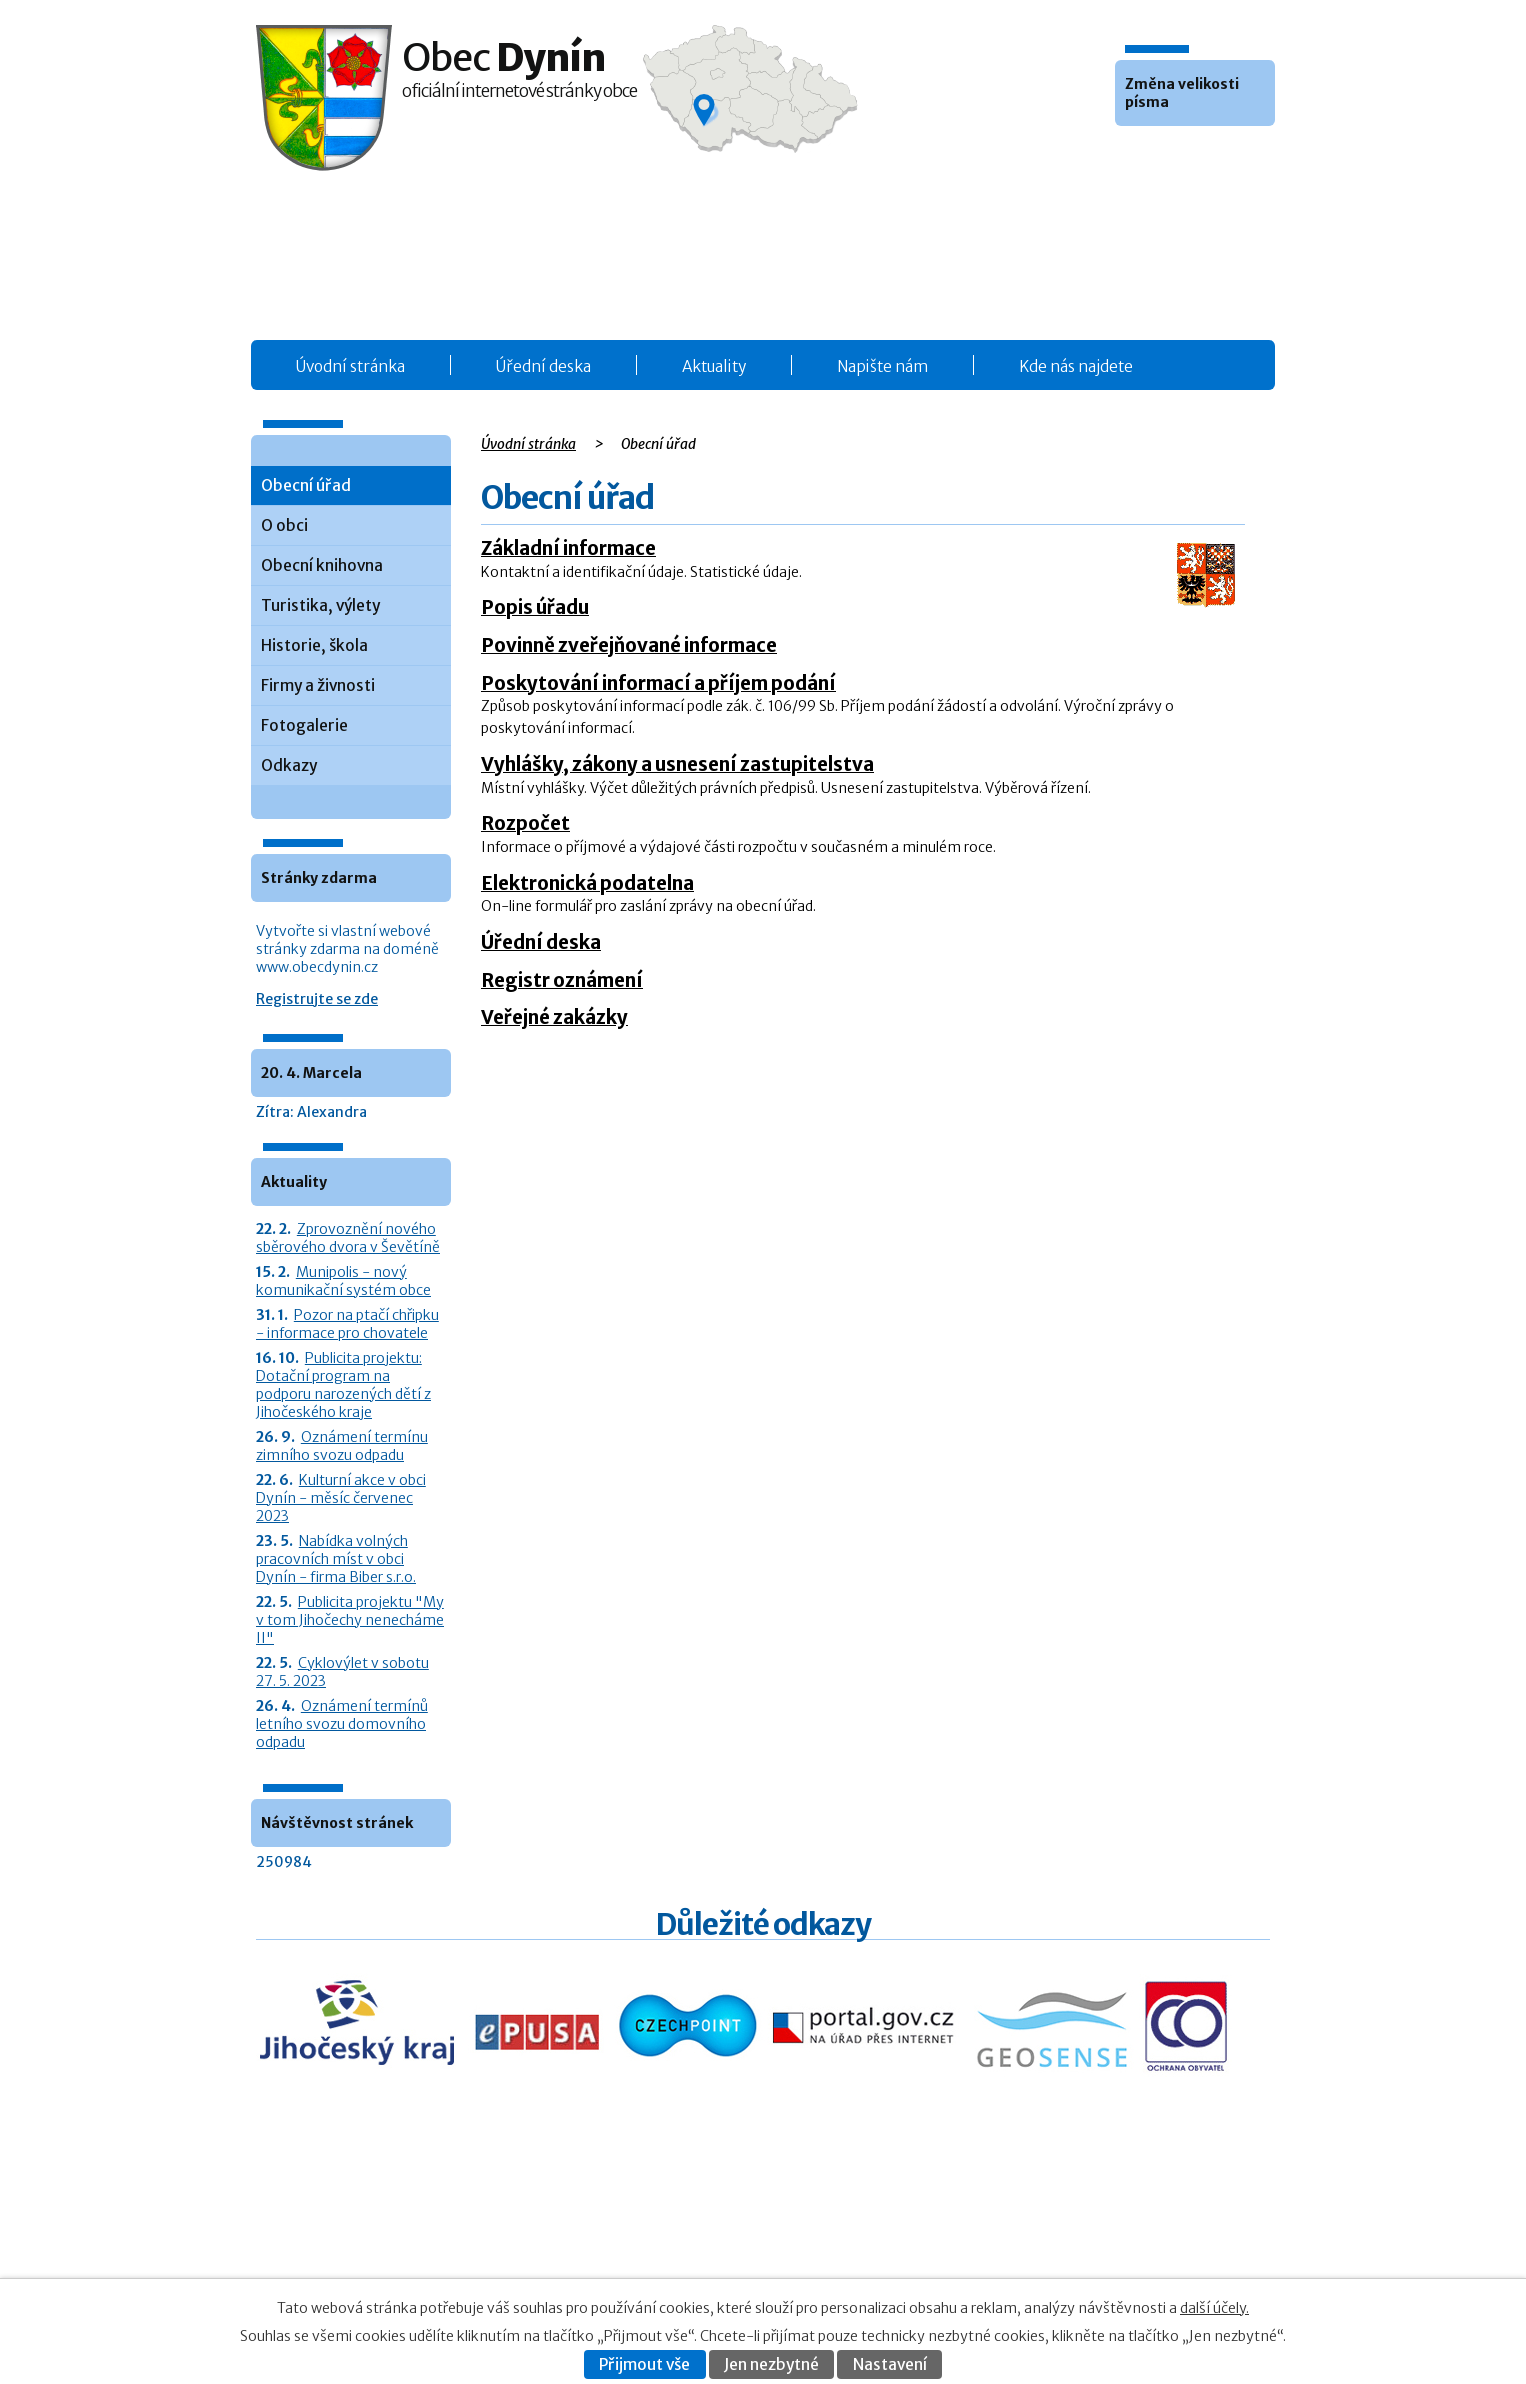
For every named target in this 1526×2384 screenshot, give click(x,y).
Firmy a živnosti (318, 685)
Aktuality (714, 366)
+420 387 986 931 (368, 2249)
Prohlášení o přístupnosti (1074, 2257)
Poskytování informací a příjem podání (658, 683)
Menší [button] (1133, 156)
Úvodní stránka (350, 366)
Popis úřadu (535, 607)
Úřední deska (543, 366)
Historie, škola (314, 645)
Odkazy (289, 765)
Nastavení (890, 2364)
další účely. (1214, 2308)
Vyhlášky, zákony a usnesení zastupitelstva (677, 764)
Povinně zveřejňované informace (629, 645)
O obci (284, 525)
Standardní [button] (1160, 156)
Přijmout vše (644, 2364)
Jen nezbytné (771, 2364)
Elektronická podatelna (587, 883)
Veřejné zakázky (554, 1017)
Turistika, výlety (320, 605)
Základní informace (568, 548)
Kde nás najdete (1076, 366)
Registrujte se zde (317, 999)
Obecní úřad (306, 485)
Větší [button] (1187, 156)
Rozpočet (525, 823)
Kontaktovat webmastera (1114, 2236)
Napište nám (882, 366)
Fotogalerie (304, 725)
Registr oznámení (562, 980)
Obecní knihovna (322, 565)
